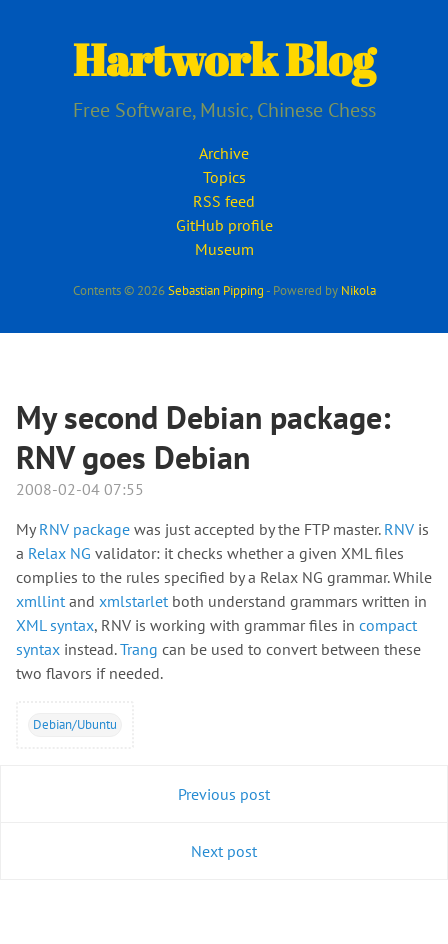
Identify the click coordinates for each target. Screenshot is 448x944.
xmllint (40, 601)
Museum (224, 249)
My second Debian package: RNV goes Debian (203, 437)
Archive (224, 153)
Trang (139, 649)
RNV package (84, 529)
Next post (224, 851)
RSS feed (224, 201)
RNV (399, 529)
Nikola (358, 290)
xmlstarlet (135, 601)
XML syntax (55, 625)
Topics (224, 177)
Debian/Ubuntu (75, 724)
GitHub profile (224, 225)
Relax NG (59, 553)
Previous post (224, 794)
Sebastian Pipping (216, 290)
